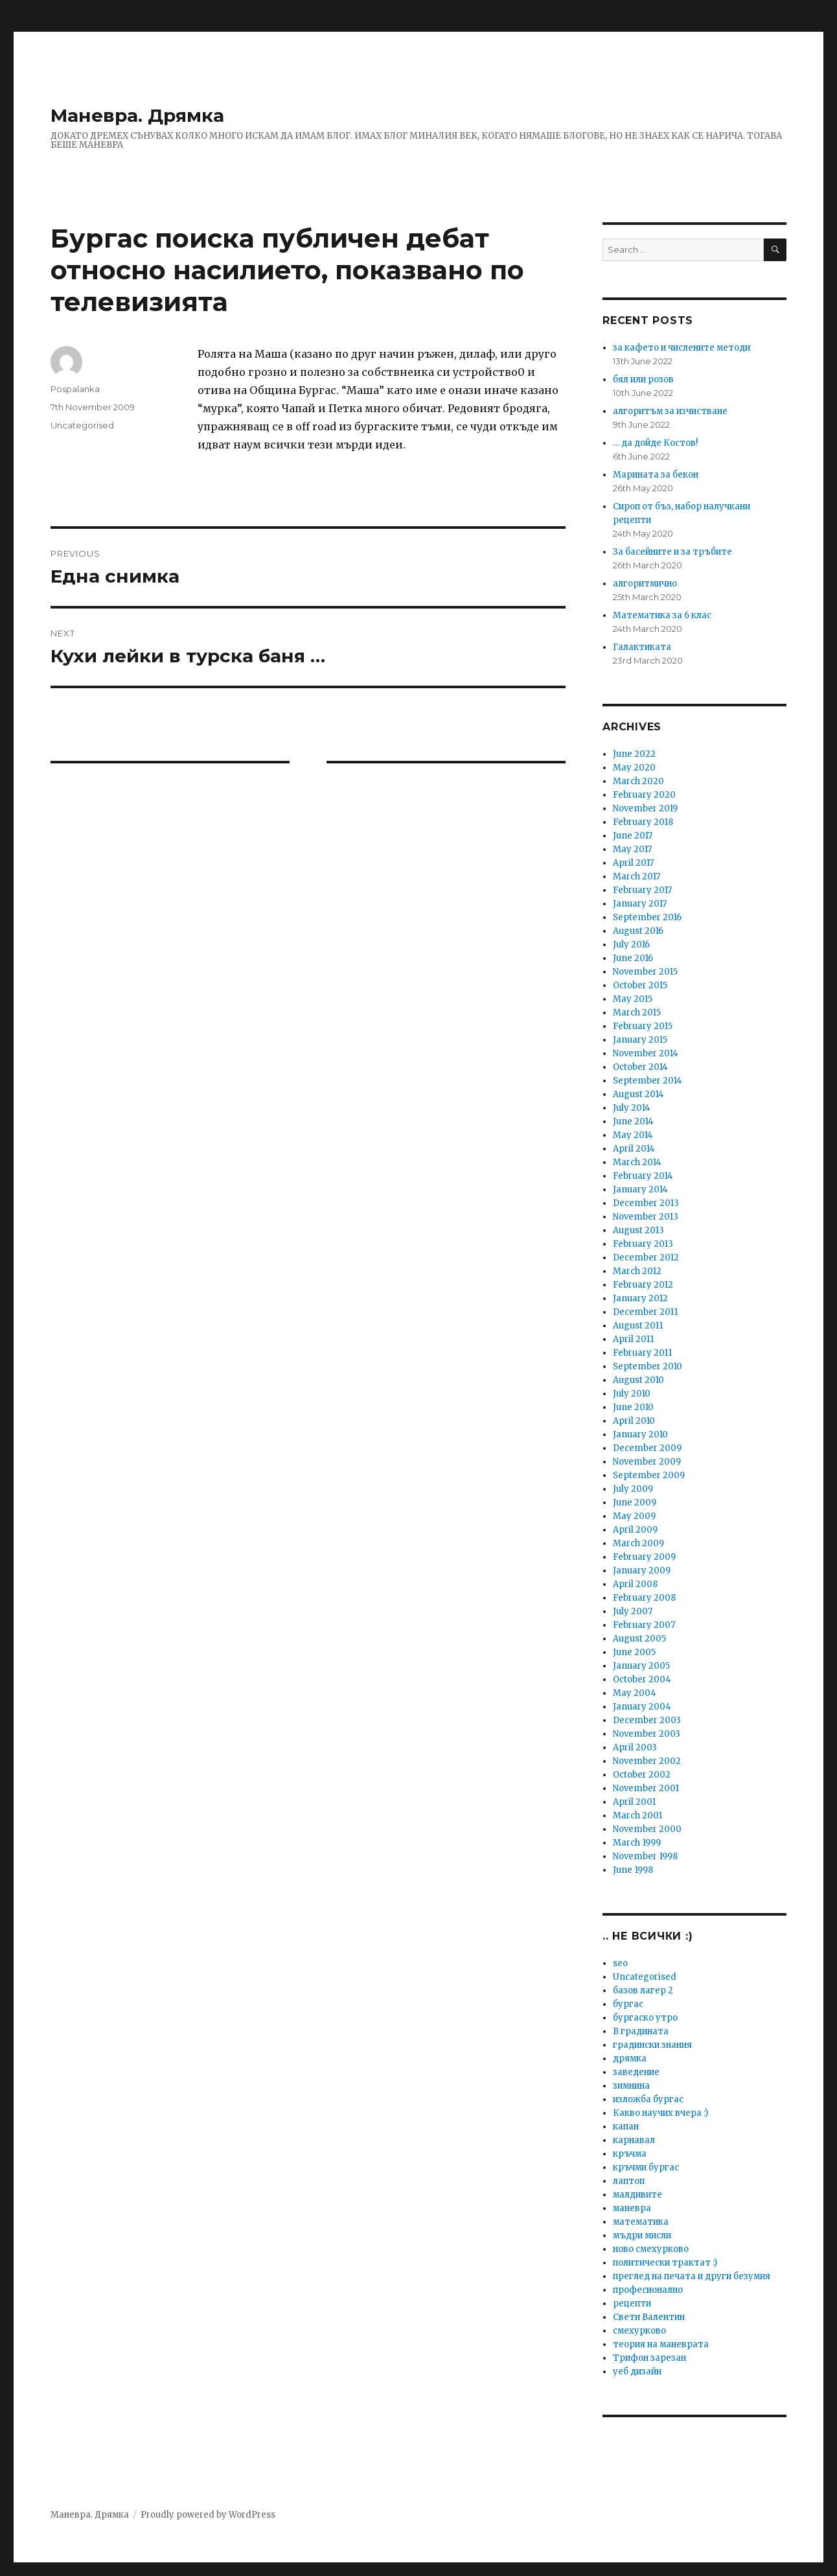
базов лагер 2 (643, 1990)
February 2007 (644, 1624)
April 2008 (635, 1584)
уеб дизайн (637, 2371)
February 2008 (644, 1597)
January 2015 (640, 1039)
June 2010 (633, 1407)
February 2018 (643, 822)
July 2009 (633, 1488)
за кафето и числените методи (681, 347)
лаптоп (629, 2181)
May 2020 (634, 767)
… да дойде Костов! (655, 442)
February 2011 (642, 1352)
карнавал (634, 2140)
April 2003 (635, 1747)
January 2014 (640, 1189)
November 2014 (645, 1053)
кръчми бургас (646, 2167)
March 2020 (638, 781)
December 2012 (646, 1257)
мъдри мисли (642, 2235)
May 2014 (633, 1135)
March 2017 (636, 876)
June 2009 (634, 1502)
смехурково (639, 2330)
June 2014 (633, 1121)
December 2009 (647, 1448)
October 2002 (642, 1774)
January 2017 (640, 903)
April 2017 (633, 862)
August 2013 (638, 1230)
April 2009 (635, 1529)
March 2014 (637, 1162)
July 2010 (631, 1393)
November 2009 (647, 1461)
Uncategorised (82, 425)
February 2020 (644, 794)
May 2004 (634, 1693)
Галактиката (642, 647)
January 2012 (640, 1298)
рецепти (632, 2303)
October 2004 (642, 1679)
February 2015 (642, 1026)
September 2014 (647, 1080)
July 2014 (631, 1107)
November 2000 (647, 1829)
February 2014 (643, 1175)
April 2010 (634, 1420)
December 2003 (647, 1720)
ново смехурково (651, 2249)
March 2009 (638, 1543)
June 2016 (633, 958)
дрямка (630, 2058)
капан (626, 2126)
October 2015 (640, 985)
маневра (632, 2208)
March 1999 (637, 1842)
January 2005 (641, 1665)
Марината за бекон (655, 474)
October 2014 (640, 1067)
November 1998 (645, 1856)
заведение (636, 2072)
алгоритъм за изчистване (670, 411)
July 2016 (631, 944)
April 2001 (634, 1801)
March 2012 (637, 1271)
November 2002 (647, 1761)
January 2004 (642, 1706)
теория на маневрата (661, 2344)
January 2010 (640, 1434)
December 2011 (645, 1311)
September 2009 (649, 1475)
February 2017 (642, 890)
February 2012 (643, 1284)
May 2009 (634, 1516)
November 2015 (645, 971)
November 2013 (645, 1216)
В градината (641, 2031)
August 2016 (638, 930)
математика (641, 2221)
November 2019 (645, 808)
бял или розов (643, 379)
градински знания (652, 2044)
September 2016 (647, 917)
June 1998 (633, 1869)
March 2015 (637, 1012)
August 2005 (639, 1638)
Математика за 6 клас (662, 615)
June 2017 (632, 835)
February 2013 (643, 1243)
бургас (628, 2004)
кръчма (630, 2153)
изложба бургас (648, 2099)
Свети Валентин (649, 2317)
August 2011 (638, 1325)
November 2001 (646, 1788)
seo (620, 1963)
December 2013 (646, 1203)
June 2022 (634, 754)
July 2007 (632, 1611)
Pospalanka (75, 389)
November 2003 (646, 1733)
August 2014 (638, 1094)
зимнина (631, 2085)
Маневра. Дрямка (137, 115)
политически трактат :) (665, 2262)
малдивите (637, 2194)
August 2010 (638, 1380)
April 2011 (633, 1339)
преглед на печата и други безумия (691, 2276)
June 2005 (634, 1652)
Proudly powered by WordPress (208, 2514)
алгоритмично (645, 583)
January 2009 (642, 1570)
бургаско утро (645, 2017)
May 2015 (632, 998)
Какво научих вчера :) (660, 2112)
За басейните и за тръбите (672, 551)
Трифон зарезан (649, 2357)
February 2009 (644, 1556)
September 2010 (647, 1366)
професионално (648, 2289)
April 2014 (634, 1148)
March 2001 (637, 1815)
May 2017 (632, 849)
